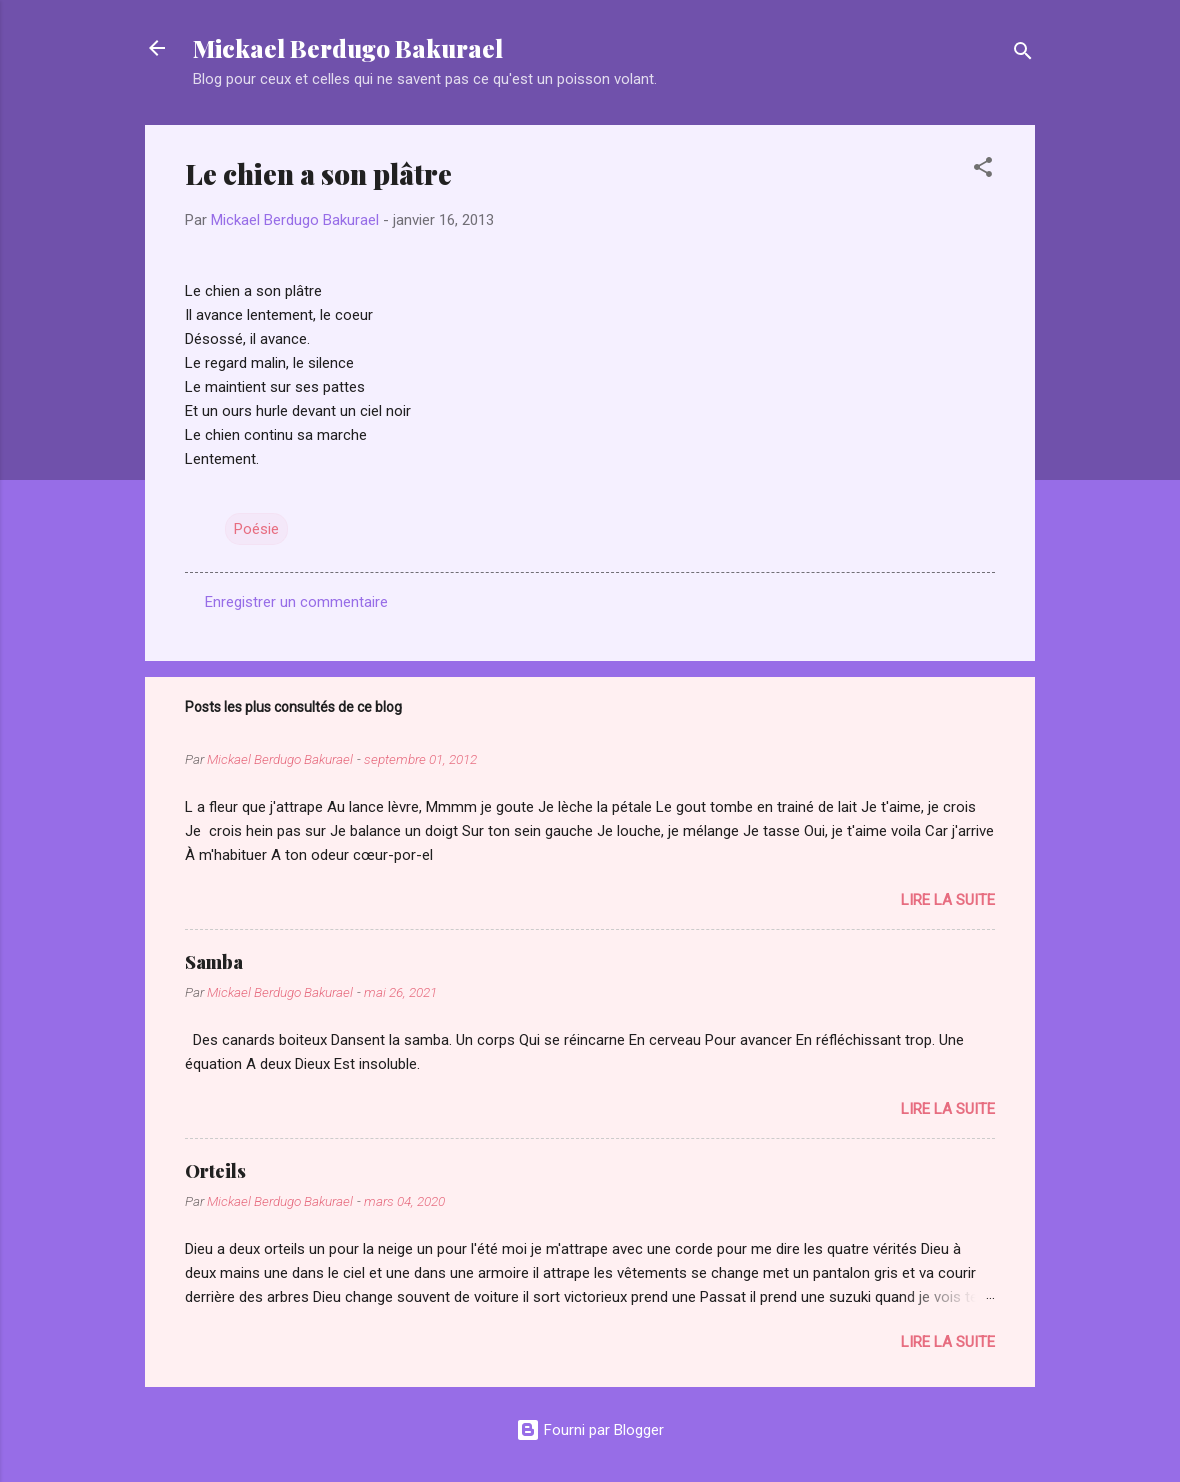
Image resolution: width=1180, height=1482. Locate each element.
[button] (983, 170)
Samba (214, 962)
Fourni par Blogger (590, 1430)
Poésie (256, 529)
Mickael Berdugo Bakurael (348, 48)
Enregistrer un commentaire (296, 602)
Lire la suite (948, 900)
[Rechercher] (1023, 54)
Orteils (215, 1171)
